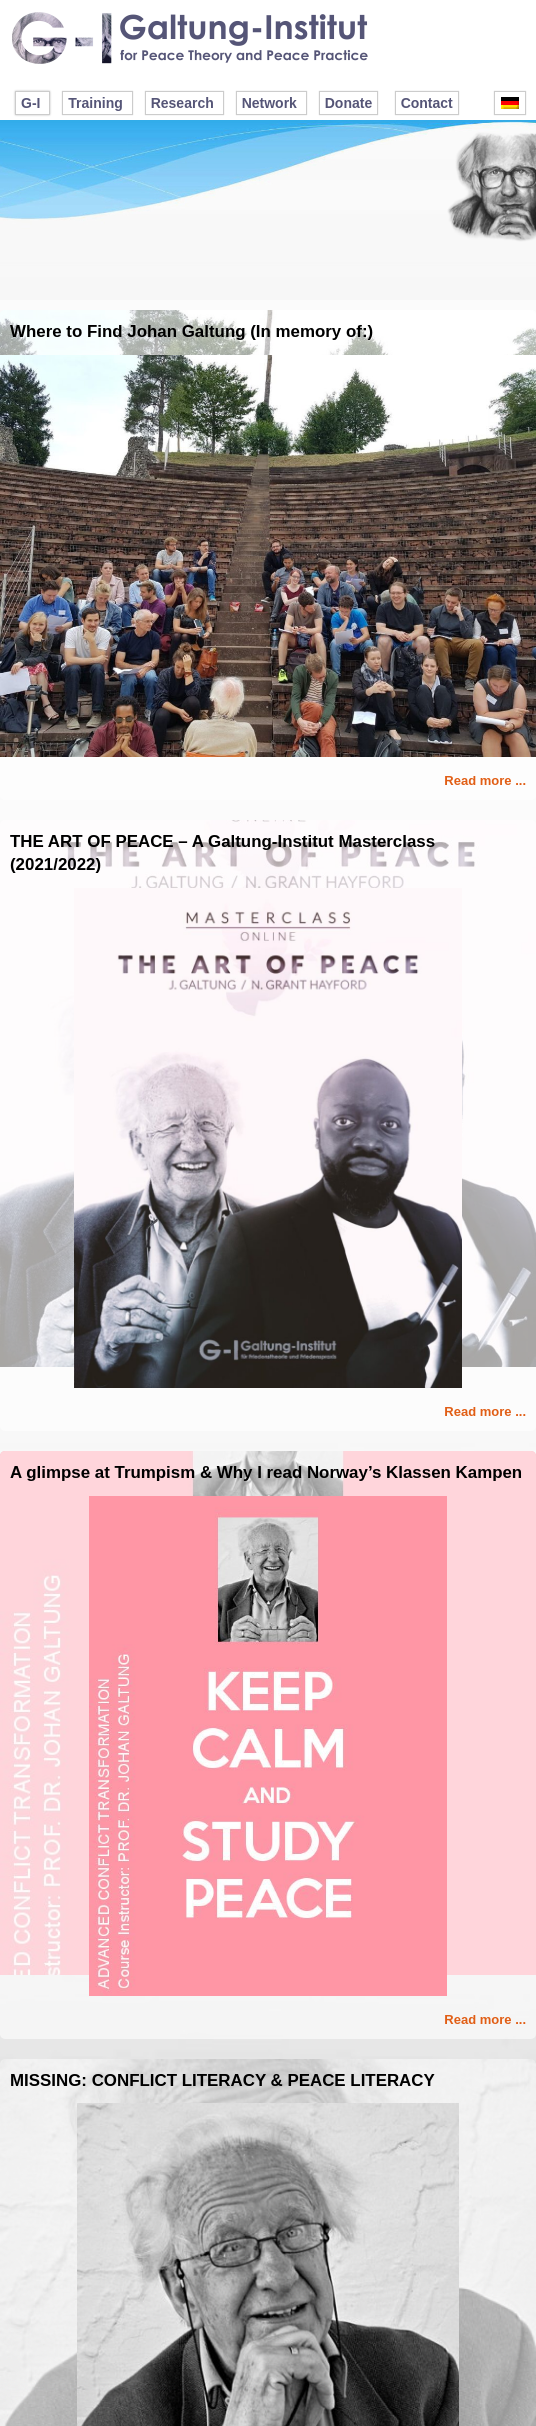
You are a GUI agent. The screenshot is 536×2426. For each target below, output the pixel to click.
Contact (427, 103)
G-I (30, 103)
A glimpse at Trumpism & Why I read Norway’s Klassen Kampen (266, 1472)
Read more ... (485, 780)
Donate (348, 103)
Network (269, 103)
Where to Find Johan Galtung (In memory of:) (191, 331)
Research (182, 103)
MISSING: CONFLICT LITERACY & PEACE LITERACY (222, 2080)
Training (95, 103)
